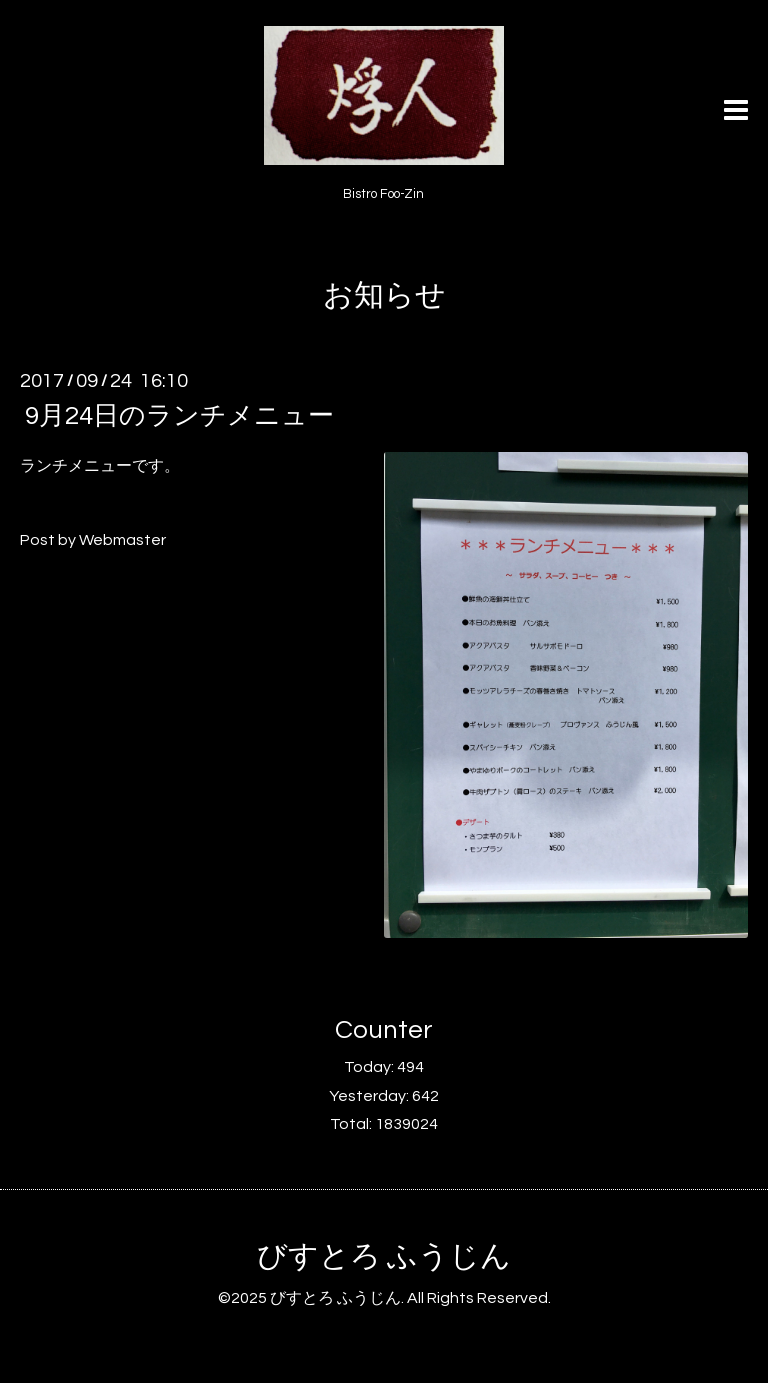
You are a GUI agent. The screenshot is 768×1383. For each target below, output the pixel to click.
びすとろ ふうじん (384, 1256)
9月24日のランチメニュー (179, 416)
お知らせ (384, 295)
